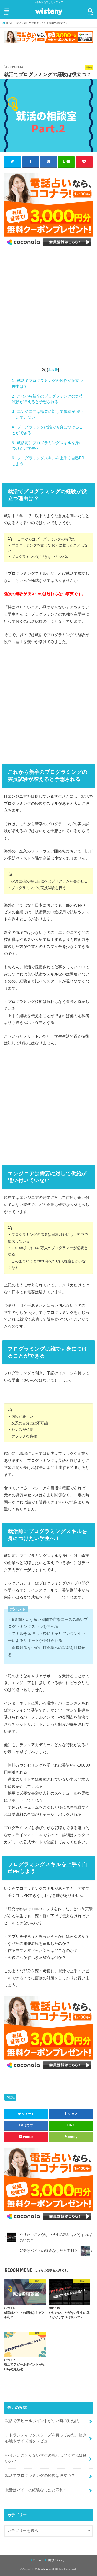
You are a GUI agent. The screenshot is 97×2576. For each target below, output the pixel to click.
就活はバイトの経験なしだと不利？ (36, 2490)
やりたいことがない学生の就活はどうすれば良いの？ (46, 2458)
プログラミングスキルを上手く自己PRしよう (48, 461)
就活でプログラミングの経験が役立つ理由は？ (47, 383)
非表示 (53, 370)
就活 (12, 2097)
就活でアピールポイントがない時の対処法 (42, 2420)
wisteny (48, 11)
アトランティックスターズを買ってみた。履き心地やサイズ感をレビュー (46, 2438)
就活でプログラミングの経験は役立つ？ (40, 2475)
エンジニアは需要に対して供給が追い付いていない (47, 414)
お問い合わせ (56, 2560)
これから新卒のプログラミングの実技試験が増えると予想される (47, 399)
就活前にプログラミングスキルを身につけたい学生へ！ (47, 445)
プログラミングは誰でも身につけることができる (47, 430)
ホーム (37, 2560)
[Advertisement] (48, 311)
